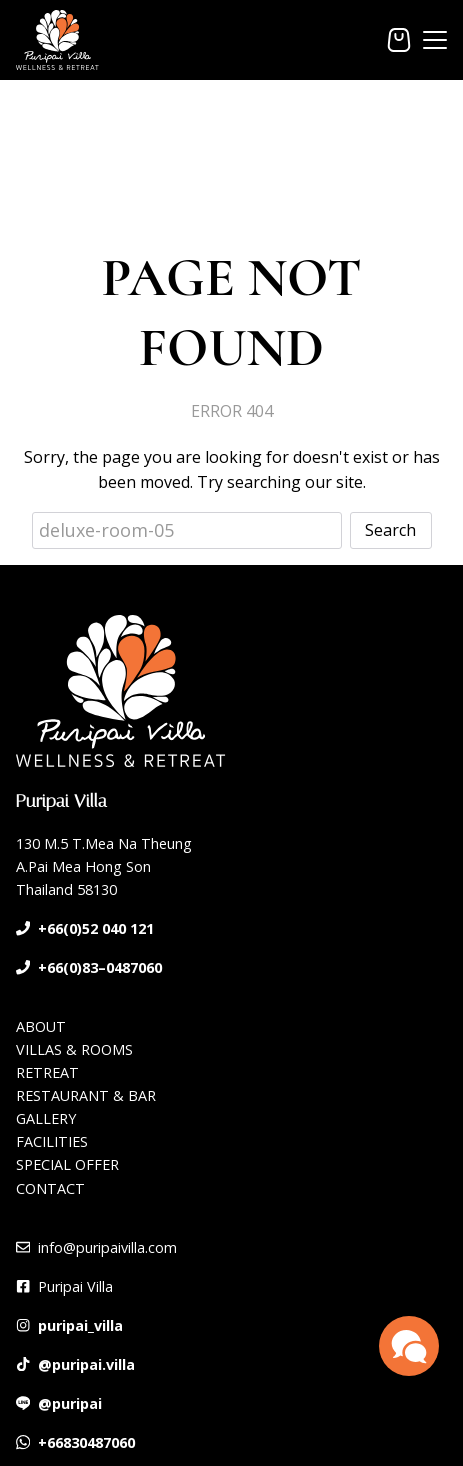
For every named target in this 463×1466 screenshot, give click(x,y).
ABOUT (41, 1026)
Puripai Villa (75, 1286)
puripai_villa (80, 1325)
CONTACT (50, 1188)
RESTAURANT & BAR (86, 1095)
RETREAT (47, 1072)
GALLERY (46, 1118)
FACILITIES (52, 1141)
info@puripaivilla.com (107, 1247)
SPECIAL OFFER (67, 1164)
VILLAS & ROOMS (74, 1049)
